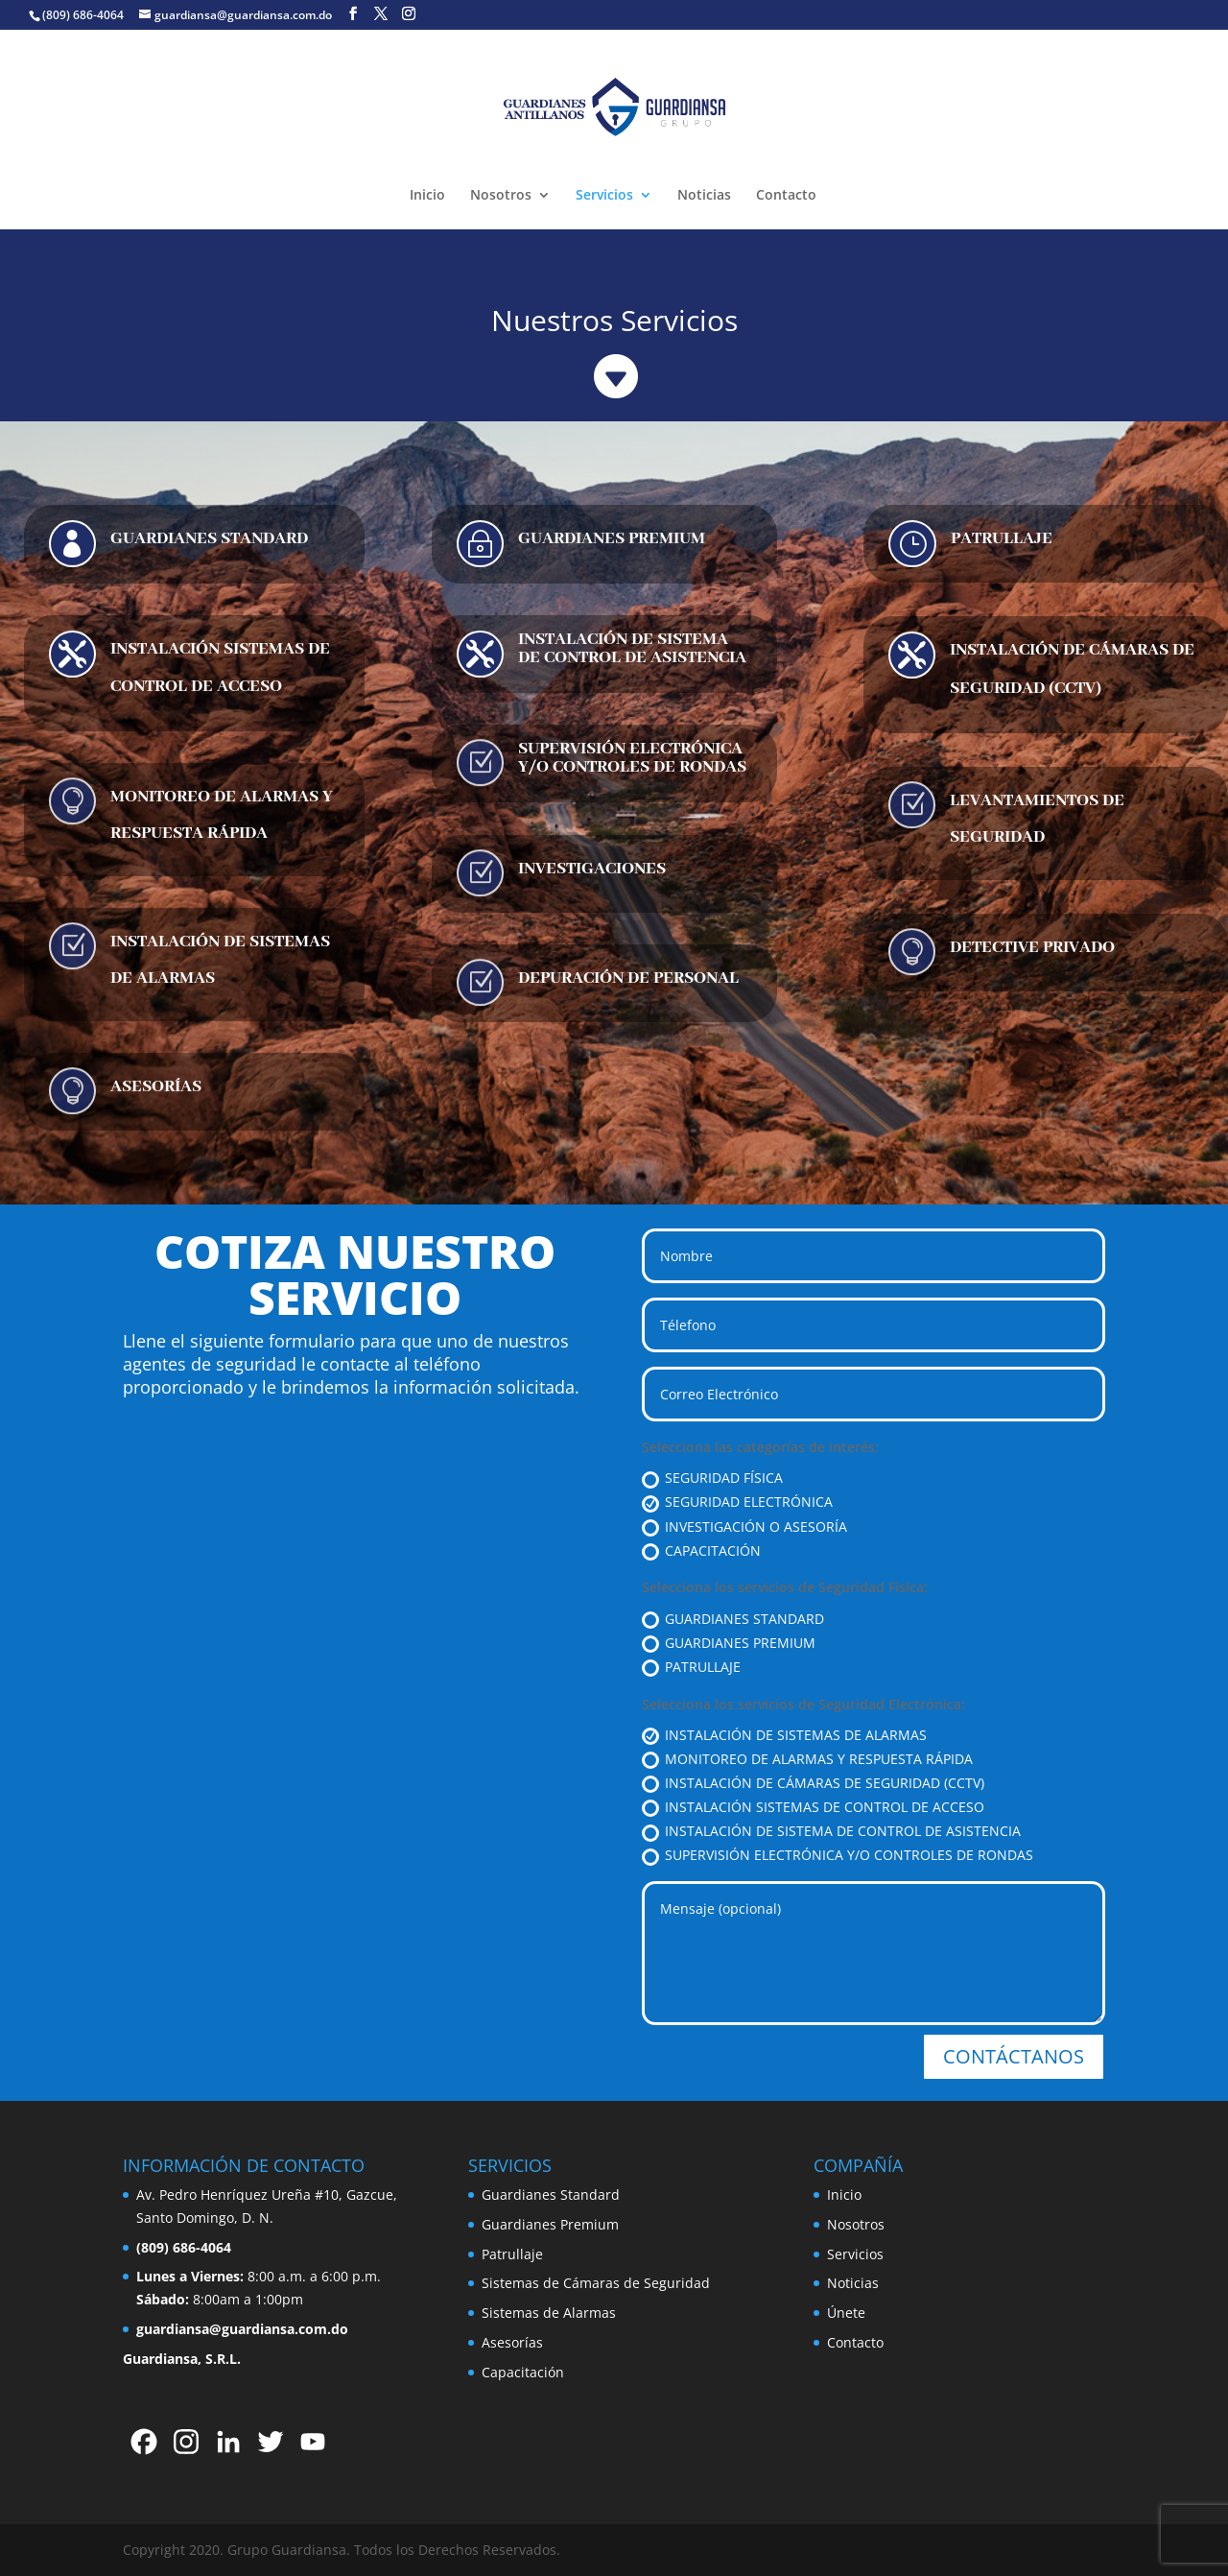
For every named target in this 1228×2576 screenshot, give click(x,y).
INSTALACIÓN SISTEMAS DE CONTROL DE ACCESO (813, 1807)
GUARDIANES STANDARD (209, 538)
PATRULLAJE (1001, 538)
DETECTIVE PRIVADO (1032, 947)
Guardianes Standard (551, 2194)
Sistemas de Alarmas (549, 2312)
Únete (846, 2312)
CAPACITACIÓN (701, 1551)
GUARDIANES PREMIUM (611, 538)
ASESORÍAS (155, 1086)
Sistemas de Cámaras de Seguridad (596, 2283)
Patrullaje (512, 2254)
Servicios (604, 195)
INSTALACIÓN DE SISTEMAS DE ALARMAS (784, 1735)
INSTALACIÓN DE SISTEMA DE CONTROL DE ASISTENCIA (632, 648)
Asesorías (512, 2342)
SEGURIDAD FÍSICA (712, 1478)
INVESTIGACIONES (592, 868)
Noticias (704, 195)
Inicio (427, 195)
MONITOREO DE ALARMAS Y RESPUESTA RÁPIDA (807, 1759)
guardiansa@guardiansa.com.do (242, 2329)
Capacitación (523, 2372)
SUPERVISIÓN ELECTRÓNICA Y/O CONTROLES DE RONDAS (632, 757)
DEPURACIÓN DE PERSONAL (628, 978)
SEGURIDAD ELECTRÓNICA (737, 1502)
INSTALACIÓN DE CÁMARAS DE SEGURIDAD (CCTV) (813, 1783)
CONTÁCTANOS (1013, 2056)
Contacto (786, 195)
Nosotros (500, 195)
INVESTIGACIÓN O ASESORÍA (744, 1527)
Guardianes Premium (550, 2224)
